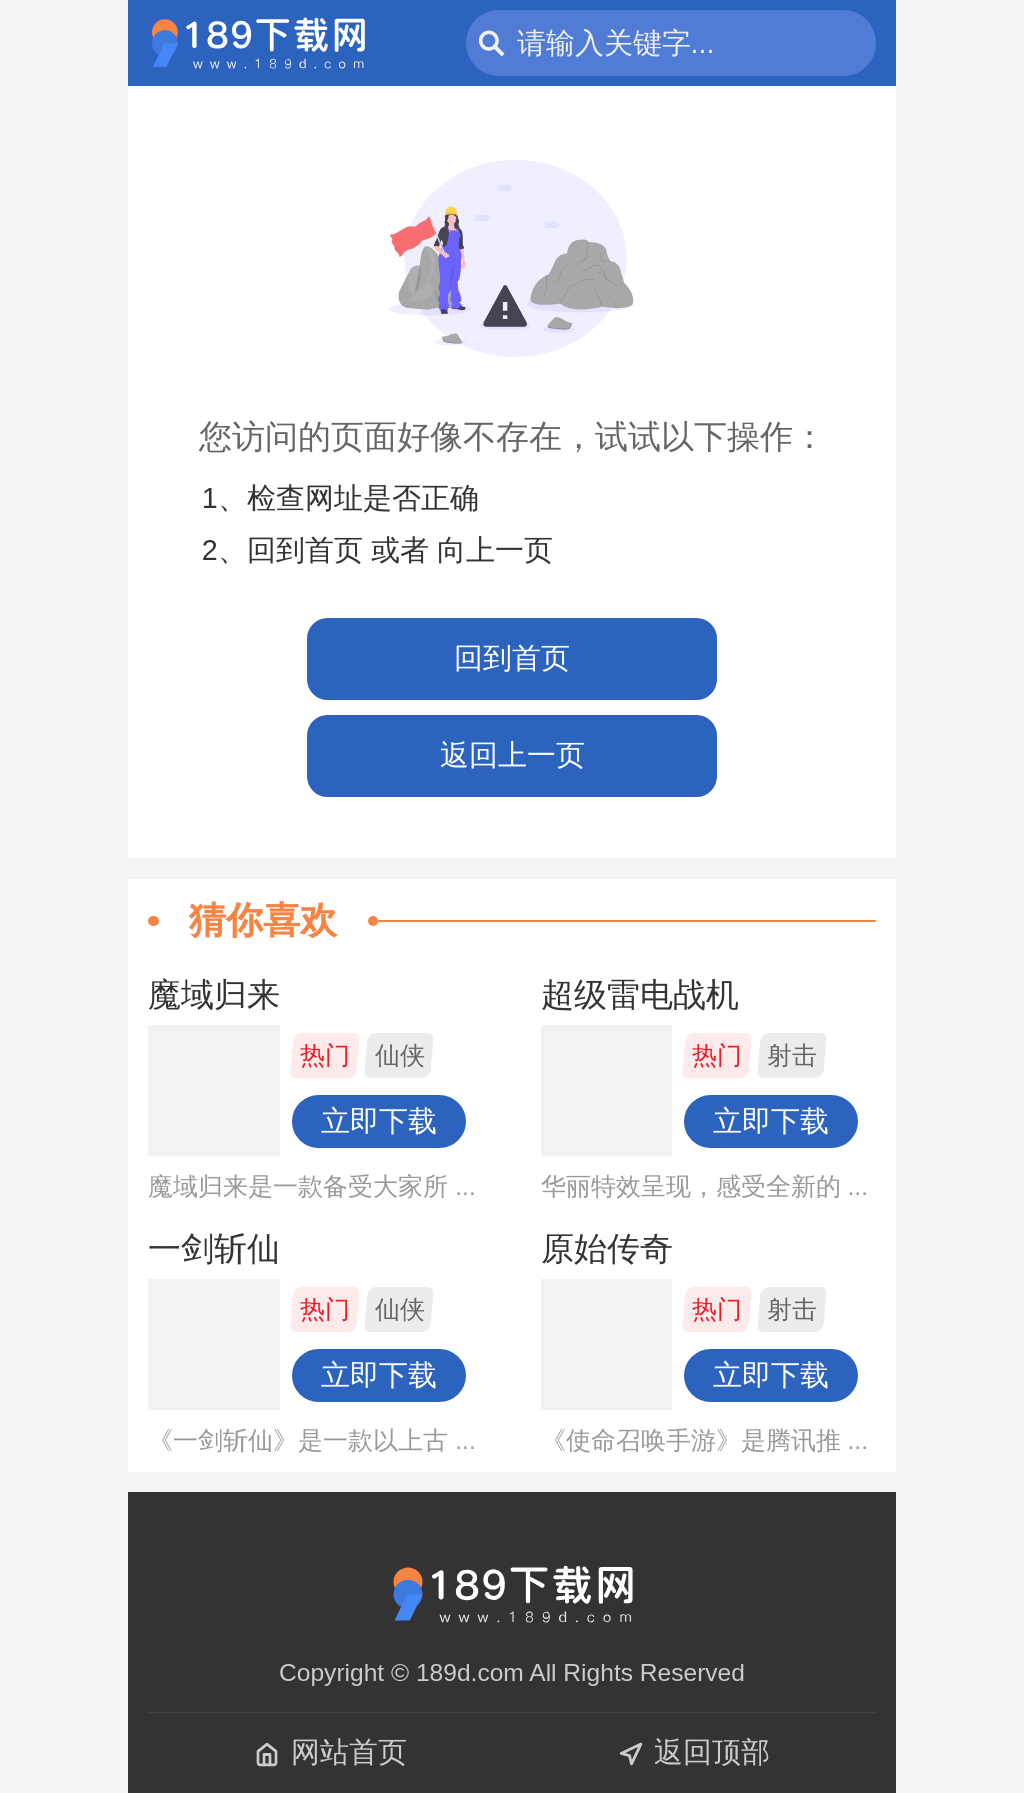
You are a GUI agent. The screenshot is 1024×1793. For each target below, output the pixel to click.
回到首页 (512, 658)
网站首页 (330, 1752)
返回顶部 (693, 1752)
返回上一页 (512, 755)
